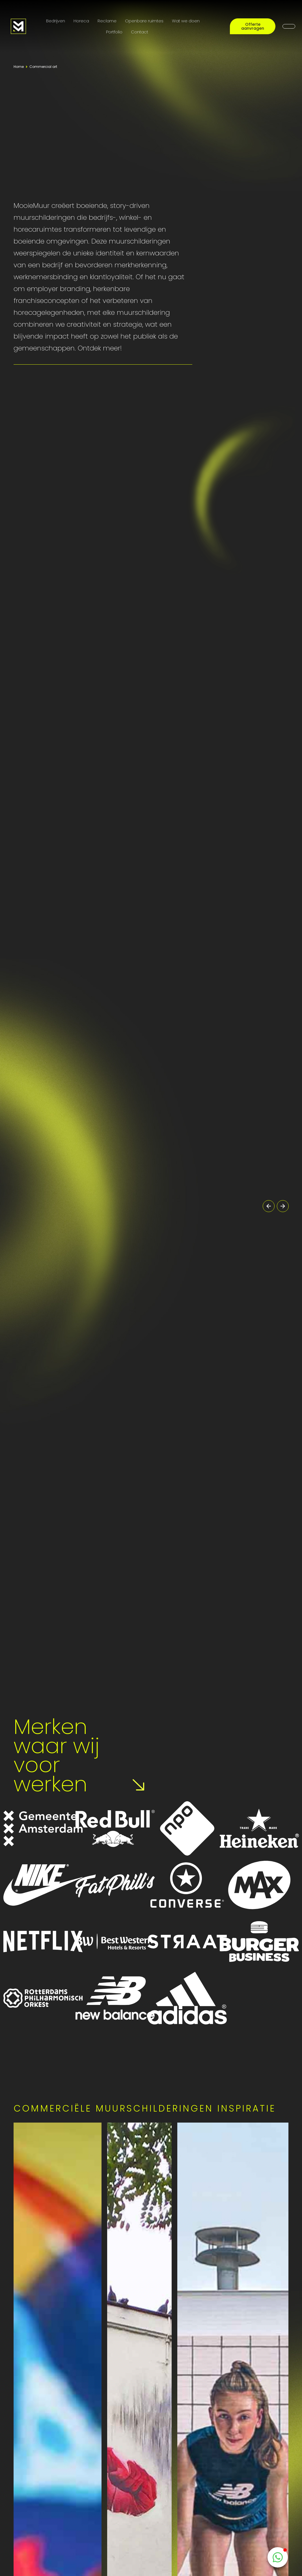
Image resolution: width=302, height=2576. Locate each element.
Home (19, 66)
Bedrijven (55, 21)
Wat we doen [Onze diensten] (186, 21)
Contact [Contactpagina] (139, 32)
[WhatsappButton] (278, 2557)
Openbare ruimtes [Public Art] (144, 21)
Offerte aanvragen (252, 26)
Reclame (107, 21)
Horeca (81, 21)
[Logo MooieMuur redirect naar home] (18, 26)
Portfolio (114, 32)
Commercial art (43, 66)
